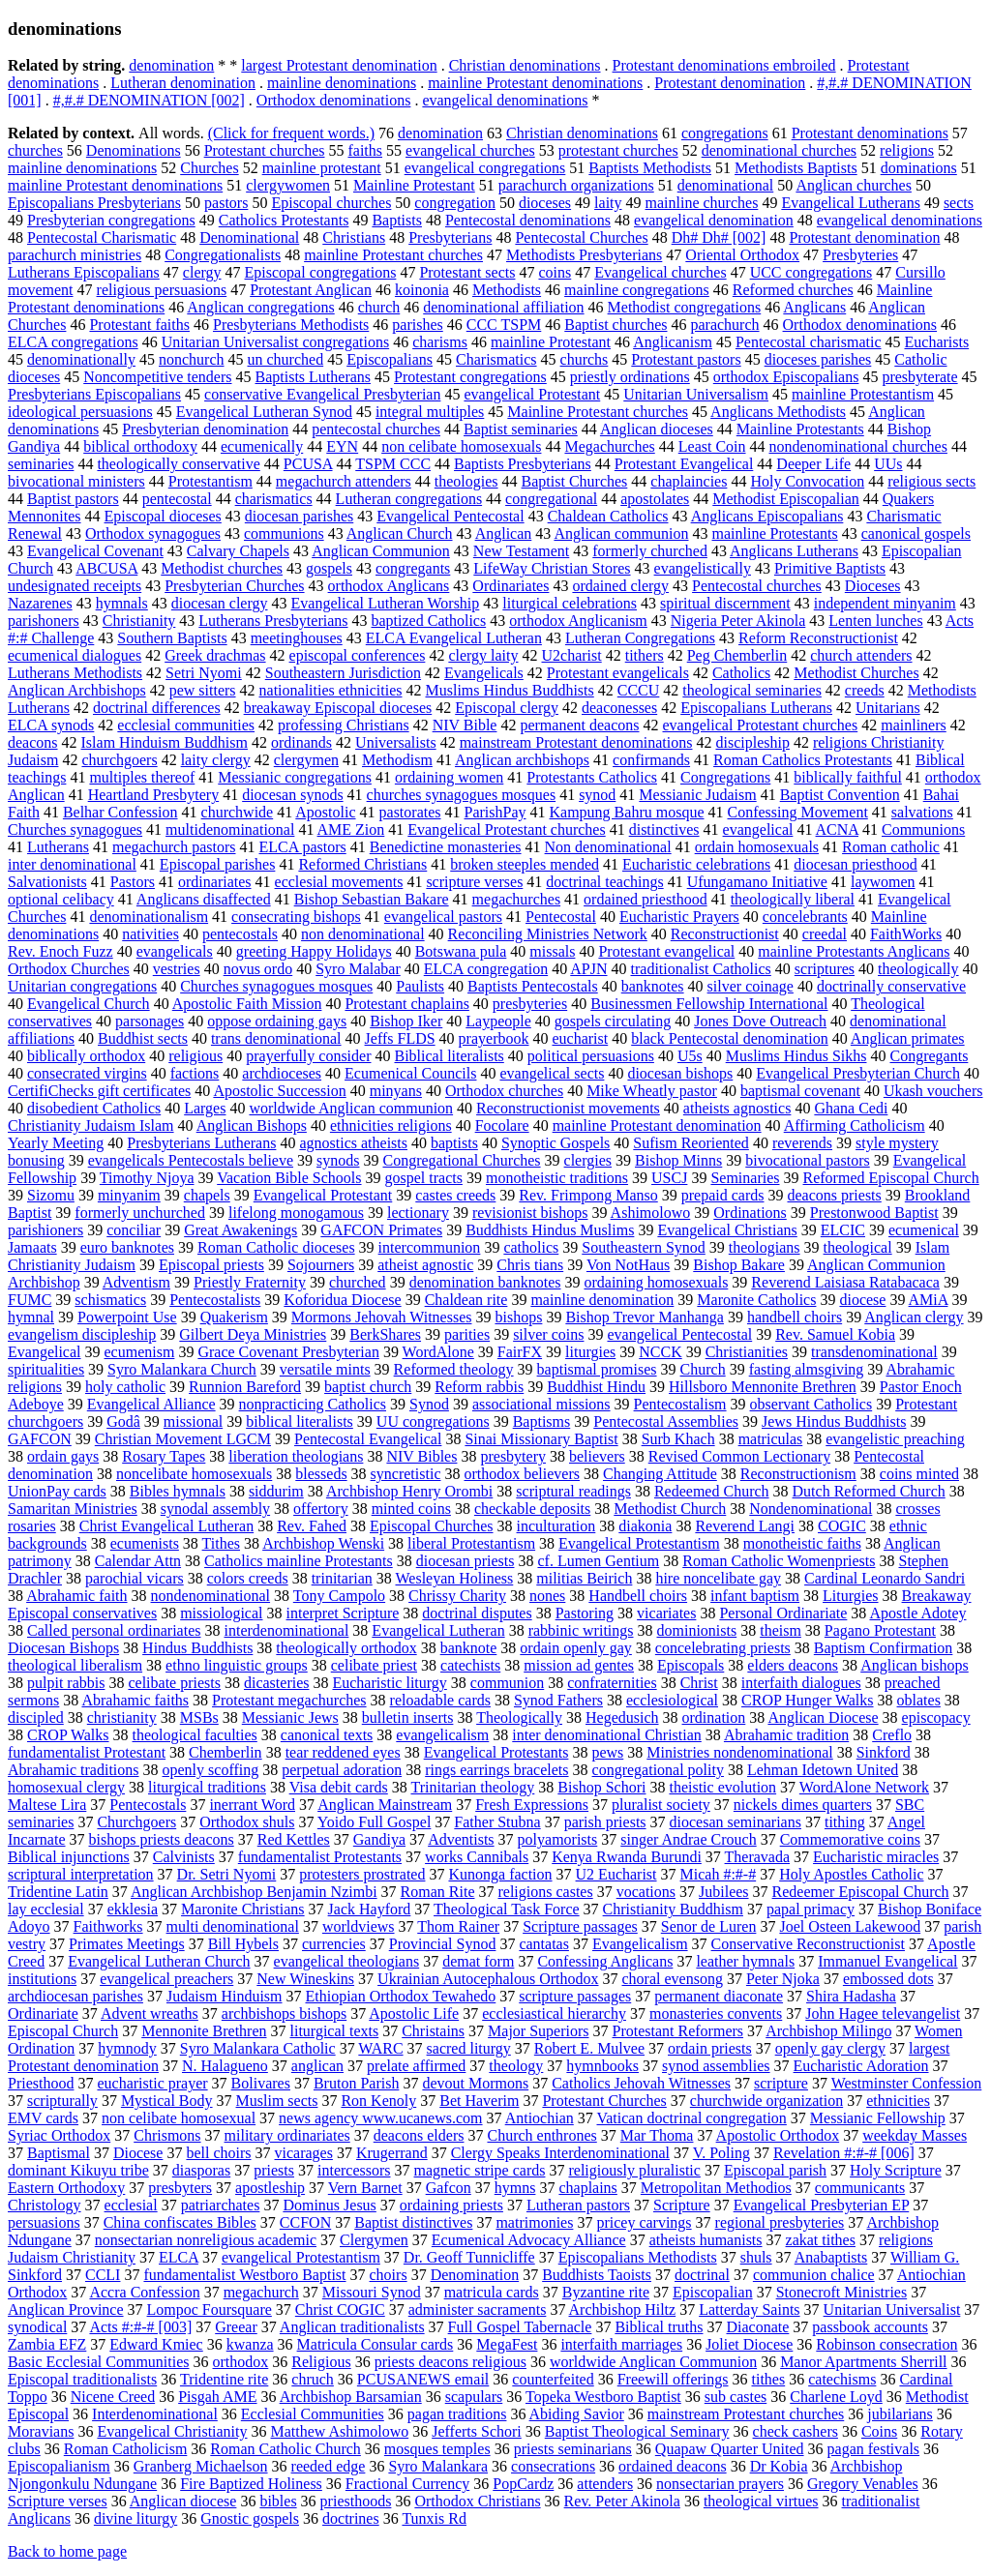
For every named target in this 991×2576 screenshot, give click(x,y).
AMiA (928, 1299)
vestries (176, 969)
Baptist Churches (575, 481)
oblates (919, 1700)
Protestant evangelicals (618, 673)
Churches (209, 168)
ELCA (178, 2257)
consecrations (553, 2466)
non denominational (363, 934)
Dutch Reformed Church (869, 1491)
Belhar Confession (120, 812)
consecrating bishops (296, 916)
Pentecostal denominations (528, 220)
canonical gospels (916, 533)
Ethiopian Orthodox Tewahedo (401, 1996)
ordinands (301, 742)
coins (554, 272)
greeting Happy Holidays (314, 951)
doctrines (350, 2518)
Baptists (397, 220)
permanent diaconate (718, 1996)
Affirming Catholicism (854, 1125)
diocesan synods (292, 794)
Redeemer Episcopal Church (860, 1891)
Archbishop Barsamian (351, 2396)
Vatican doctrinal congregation (691, 2118)
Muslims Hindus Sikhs (796, 1056)
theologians (764, 1247)
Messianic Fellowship (878, 2118)
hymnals (122, 603)
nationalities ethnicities (331, 690)
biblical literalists (299, 1421)
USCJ (669, 1178)
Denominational (249, 237)
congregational (551, 498)
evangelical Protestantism (301, 2257)
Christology (44, 2205)
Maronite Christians (243, 1909)
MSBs (199, 1717)
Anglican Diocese (822, 1717)
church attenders (861, 655)
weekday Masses (914, 2135)
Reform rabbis (479, 1386)
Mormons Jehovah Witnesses (381, 1317)
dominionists (697, 1630)
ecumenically (262, 446)
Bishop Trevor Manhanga (644, 1317)
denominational (725, 185)
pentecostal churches (376, 429)
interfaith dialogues (801, 1682)
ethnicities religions (391, 1125)
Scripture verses (57, 2501)
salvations (922, 812)
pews (607, 1752)
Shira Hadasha (851, 1996)
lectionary (418, 1212)
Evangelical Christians (726, 1230)
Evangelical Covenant (95, 551)
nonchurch (192, 359)
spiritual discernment (725, 603)
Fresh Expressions (531, 1804)
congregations (724, 133)
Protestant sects (467, 272)
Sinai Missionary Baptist (541, 1439)
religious (195, 1056)
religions (907, 150)
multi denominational (232, 1926)
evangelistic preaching (895, 1439)
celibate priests (174, 1682)
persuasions (44, 2222)
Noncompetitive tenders (157, 377)
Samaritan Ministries (72, 1508)
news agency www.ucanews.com (380, 2118)
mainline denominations (341, 82)
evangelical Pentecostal (679, 1334)
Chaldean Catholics (608, 516)
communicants (860, 2187)
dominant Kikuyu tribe (78, 2170)
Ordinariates (510, 585)
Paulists (420, 986)
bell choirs (218, 2153)
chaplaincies (688, 481)
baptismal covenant (800, 1090)
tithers (644, 655)
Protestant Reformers (678, 2031)
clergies (588, 1160)
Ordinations (750, 1212)
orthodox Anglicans (389, 585)
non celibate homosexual (178, 2118)
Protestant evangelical (666, 951)
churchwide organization (766, 2100)
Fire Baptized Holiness (251, 2483)
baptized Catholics (429, 620)
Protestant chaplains (406, 1003)
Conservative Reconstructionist (808, 1944)
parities (467, 1334)
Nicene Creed (113, 2396)
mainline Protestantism (863, 394)
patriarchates (220, 2205)
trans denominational (276, 1038)
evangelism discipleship (82, 1334)
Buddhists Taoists (596, 2274)
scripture (781, 2083)
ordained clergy (620, 585)
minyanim (129, 1195)
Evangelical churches (660, 272)
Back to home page (67, 2551)
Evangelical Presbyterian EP (822, 2205)
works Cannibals (476, 1857)
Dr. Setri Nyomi (227, 1874)
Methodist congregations (685, 307)
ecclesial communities (186, 725)
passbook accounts (870, 2327)
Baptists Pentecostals (532, 986)
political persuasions (590, 1056)
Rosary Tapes (163, 1456)
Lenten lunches (875, 620)
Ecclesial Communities (312, 2414)
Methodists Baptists (796, 168)
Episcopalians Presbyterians (94, 202)
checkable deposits (532, 1508)
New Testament (521, 551)
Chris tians (529, 1265)
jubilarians (900, 2414)
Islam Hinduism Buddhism (164, 742)
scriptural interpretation (81, 1874)
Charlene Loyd (836, 2396)
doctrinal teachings (604, 881)
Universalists (395, 742)
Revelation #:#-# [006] (844, 2153)
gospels (329, 568)
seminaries (41, 464)
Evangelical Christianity (172, 2431)
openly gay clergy (830, 2048)
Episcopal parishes (218, 864)
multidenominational (229, 829)
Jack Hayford (369, 1909)
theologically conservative (178, 464)
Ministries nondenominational (739, 1752)
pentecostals (240, 934)
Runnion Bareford (245, 1386)
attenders (605, 2483)
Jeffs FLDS (400, 1038)
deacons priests (834, 1195)
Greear (236, 2327)
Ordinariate (43, 2013)
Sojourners (320, 1265)
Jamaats (32, 1247)
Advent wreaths (149, 2013)
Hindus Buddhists (197, 1648)
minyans (396, 1090)
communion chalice (814, 2274)
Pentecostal (561, 916)
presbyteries (530, 1003)
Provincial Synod (442, 1944)
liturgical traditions (207, 1787)
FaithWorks (906, 934)
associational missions (541, 1404)
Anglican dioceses (656, 429)
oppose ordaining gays (276, 1021)
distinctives (664, 829)
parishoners (43, 620)
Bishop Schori (601, 1787)
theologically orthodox (346, 1648)
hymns (515, 2187)
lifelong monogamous (296, 1212)
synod (597, 794)
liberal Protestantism (471, 1543)
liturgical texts (334, 2031)
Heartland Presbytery (154, 794)
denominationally (81, 359)
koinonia (422, 289)
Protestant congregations (470, 377)
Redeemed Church (711, 1491)
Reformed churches (793, 289)
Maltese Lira (47, 1804)
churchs (584, 359)
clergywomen (288, 185)
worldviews (358, 1926)
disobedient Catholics (94, 1108)
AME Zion (351, 829)
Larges (204, 1108)
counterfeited (552, 2379)
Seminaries (744, 1178)
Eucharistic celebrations (696, 864)
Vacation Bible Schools (289, 1178)
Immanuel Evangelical (887, 1961)
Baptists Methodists (649, 168)
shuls (756, 2257)
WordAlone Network (864, 1787)
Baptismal (58, 2153)
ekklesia (132, 1909)
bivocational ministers (76, 481)
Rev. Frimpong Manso (588, 1195)
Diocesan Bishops (63, 1648)
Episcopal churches (331, 202)
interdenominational (287, 1630)
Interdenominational (155, 2414)
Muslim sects (277, 2100)
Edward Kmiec (155, 2344)
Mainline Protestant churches (597, 411)
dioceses (545, 202)
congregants (412, 568)
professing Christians (343, 725)
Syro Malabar (358, 969)
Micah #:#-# (718, 1874)
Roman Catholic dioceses (276, 1247)
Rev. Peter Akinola (622, 2501)
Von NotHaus (628, 1265)
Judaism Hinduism (224, 1996)
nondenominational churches (858, 446)
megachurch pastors (174, 847)
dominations (919, 168)
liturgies (590, 1352)
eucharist (580, 1038)
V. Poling (721, 2153)
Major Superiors (538, 2031)
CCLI (102, 2274)
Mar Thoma (657, 2135)
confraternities (611, 1682)
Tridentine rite (224, 2379)
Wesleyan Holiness (454, 1578)
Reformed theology (454, 1369)
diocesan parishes (299, 516)
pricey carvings (643, 2222)
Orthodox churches (504, 1090)
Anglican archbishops (522, 760)
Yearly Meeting (56, 1143)
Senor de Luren (709, 1926)
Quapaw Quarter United (729, 2449)
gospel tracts (424, 1178)
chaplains (587, 2187)
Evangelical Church (88, 1003)
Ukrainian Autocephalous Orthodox (487, 1978)
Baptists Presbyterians (522, 464)
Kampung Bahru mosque (627, 812)
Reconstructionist (725, 934)
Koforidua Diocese (342, 1299)
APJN (588, 969)
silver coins (548, 1334)
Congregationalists (223, 255)
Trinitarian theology (472, 1787)
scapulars (474, 2396)
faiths (364, 150)
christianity (122, 1717)
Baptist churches (615, 324)
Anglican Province (66, 2309)
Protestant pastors (685, 359)
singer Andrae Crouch (688, 1839)
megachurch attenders (343, 481)
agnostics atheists (353, 1143)
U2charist (572, 655)
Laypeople (498, 1021)
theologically (918, 969)
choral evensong (672, 1978)
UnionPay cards (57, 1491)
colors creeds (247, 1578)
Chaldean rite (466, 1299)
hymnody (127, 2048)
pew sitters (202, 690)
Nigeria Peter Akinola (738, 620)
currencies (334, 1944)
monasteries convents (715, 2013)
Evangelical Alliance (151, 1404)
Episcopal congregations (321, 272)
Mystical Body (167, 2100)
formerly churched (649, 551)
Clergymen (374, 2240)
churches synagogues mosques (461, 794)
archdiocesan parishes (75, 1996)
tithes (769, 2379)
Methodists (506, 289)
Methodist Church (670, 1508)
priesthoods (356, 2501)
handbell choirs (794, 1317)
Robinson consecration (886, 2344)
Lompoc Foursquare (209, 2309)
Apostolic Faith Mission (247, 1003)
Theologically (519, 1717)
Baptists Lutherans (313, 377)
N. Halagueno (225, 2066)
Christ (699, 1682)
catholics (530, 1247)
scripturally (62, 2100)
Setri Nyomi (203, 673)
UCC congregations (811, 272)
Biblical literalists (448, 1056)
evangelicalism (442, 1735)
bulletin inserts (408, 1717)
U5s (690, 1056)
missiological (221, 1613)
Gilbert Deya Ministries (252, 1334)
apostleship (270, 2187)
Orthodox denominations (333, 100)
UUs (888, 464)
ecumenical (923, 1230)
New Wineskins (305, 1978)
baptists (454, 1143)
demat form (478, 1961)
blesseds (320, 1474)
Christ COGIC (340, 2309)
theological (858, 1247)
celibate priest (374, 1665)
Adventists (461, 1839)
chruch (312, 2379)
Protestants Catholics (591, 777)
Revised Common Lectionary (739, 1456)
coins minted (919, 1474)
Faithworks (108, 1926)
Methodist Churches (856, 673)
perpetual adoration (342, 1770)
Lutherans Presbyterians (272, 620)
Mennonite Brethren (203, 2031)
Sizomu (51, 1195)
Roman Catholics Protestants (802, 760)
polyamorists (558, 1839)
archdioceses (281, 1073)
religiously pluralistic (634, 2170)
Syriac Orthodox (59, 2135)
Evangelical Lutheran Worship (385, 603)
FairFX (519, 1352)
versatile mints (325, 1369)
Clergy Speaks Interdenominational (560, 2153)
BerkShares (385, 1334)
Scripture (681, 2205)
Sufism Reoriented (691, 1143)
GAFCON (40, 1439)
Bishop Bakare (739, 1265)
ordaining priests (451, 2205)
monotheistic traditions (557, 1178)
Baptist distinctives (413, 2222)
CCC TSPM (504, 324)
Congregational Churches (461, 1160)
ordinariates (215, 881)
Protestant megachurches (289, 1700)
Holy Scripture (896, 2170)
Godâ (123, 1421)
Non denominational (608, 847)
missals (552, 951)
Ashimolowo (651, 1212)
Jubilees (724, 1891)
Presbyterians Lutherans (201, 1143)
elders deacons (792, 1665)
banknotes (652, 986)
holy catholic (125, 1386)
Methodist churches (222, 568)
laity (607, 202)
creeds (865, 690)
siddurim (276, 1491)
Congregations (725, 777)
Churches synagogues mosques (276, 986)
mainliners (913, 725)
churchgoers (119, 760)
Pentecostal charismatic (809, 342)
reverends (802, 1143)
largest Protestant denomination (338, 65)
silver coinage (750, 986)
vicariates (666, 1613)
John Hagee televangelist (882, 2013)
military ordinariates (287, 2135)
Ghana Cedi (850, 1108)
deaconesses (619, 707)
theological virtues (761, 2501)
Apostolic (325, 812)
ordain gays (63, 1456)
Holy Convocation (807, 481)
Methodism (397, 760)
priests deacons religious (450, 2362)
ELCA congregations (73, 342)
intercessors (354, 2170)
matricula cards (491, 2292)
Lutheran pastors (578, 2205)
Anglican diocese (183, 2501)
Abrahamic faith (76, 1595)
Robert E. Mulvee (589, 2048)
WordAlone (438, 1352)
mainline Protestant (551, 342)
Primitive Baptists (830, 568)
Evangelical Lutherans (850, 202)
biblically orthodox (86, 1056)
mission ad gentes (579, 1665)
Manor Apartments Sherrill (863, 2362)
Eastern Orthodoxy (66, 2187)
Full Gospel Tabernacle (520, 2327)
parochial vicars (134, 1578)
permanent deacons (579, 725)
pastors (226, 202)
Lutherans (58, 847)
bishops (518, 1317)
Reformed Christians (362, 864)
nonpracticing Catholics (312, 1404)
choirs (388, 2274)
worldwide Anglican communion (351, 1108)
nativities (150, 934)
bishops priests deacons (161, 1839)
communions (284, 533)
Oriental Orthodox (742, 255)
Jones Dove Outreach (760, 1021)
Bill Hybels (243, 1944)
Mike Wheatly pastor (651, 1090)
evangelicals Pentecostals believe (190, 1160)
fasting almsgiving (806, 1369)
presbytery (513, 1456)
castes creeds (455, 1195)
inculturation (556, 1526)
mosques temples (437, 2449)
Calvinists (184, 1857)
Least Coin (712, 446)
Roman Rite (438, 1891)
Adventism (136, 1282)
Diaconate (757, 2327)
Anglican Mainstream (384, 1804)
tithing (845, 1822)
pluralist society (661, 1804)
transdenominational (874, 1352)
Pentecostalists (214, 1299)
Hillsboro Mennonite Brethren (762, 1386)
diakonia (645, 1526)
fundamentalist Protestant (86, 1752)
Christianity (139, 620)
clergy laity (483, 655)
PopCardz (523, 2483)
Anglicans (814, 307)
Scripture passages (580, 1926)
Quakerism (234, 1317)
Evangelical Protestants (496, 1752)
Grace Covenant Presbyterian (287, 1352)
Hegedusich (622, 1717)
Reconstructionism (798, 1474)
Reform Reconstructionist (818, 638)
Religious (320, 2362)
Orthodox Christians (477, 2501)
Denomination (475, 2274)
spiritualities (46, 1369)
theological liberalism (75, 1665)
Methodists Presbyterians (584, 255)
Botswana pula (461, 951)
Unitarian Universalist (892, 2309)
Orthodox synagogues (153, 533)
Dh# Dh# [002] (719, 237)
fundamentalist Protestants (320, 1857)
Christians (353, 237)
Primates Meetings (127, 1944)
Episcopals (690, 1665)
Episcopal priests (211, 1265)
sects (959, 202)
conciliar (133, 1230)
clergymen (306, 760)
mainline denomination (602, 1299)
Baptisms (542, 1421)
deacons (33, 742)
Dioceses (873, 585)
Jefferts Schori (477, 2431)
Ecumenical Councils (410, 1073)
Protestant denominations (870, 133)
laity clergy (216, 760)
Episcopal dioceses (163, 516)
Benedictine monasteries (446, 847)
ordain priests (710, 2048)
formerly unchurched (140, 1212)
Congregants (928, 1056)
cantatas (544, 1944)
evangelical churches (470, 150)
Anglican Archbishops (77, 690)
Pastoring (585, 1613)
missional (193, 1421)
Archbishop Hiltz (622, 2309)
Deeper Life (813, 464)
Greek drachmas (215, 655)
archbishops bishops (284, 2013)
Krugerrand (392, 2153)
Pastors (132, 881)
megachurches (516, 899)
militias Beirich (584, 1578)
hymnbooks (602, 2066)
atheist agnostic (425, 1265)
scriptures (825, 969)
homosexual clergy (66, 1787)
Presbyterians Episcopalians (94, 394)
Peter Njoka (783, 1978)
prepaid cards (723, 1195)
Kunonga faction (500, 1874)
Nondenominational (810, 1508)
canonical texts (327, 1735)
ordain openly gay (576, 1648)
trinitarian (342, 1578)
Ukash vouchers (933, 1090)
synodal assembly (215, 1508)
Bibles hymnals (177, 1491)
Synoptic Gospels (555, 1143)
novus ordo (258, 969)
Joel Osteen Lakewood (849, 1926)
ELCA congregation (486, 969)
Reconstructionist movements (568, 1108)
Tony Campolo (339, 1595)
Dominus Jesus (329, 2205)
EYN (342, 446)
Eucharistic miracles (876, 1857)
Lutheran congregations (409, 498)
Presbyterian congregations (111, 220)
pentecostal (177, 498)
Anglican (503, 533)
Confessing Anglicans (605, 1961)
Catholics (741, 673)
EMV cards (43, 2118)
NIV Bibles (421, 1456)
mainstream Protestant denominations (576, 742)
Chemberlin (225, 1752)
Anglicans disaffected (203, 899)
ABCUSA (106, 568)
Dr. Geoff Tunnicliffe (469, 2257)
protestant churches (618, 150)
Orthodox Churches (69, 969)
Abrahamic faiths (135, 1700)
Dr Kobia (779, 2466)
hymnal (31, 1317)
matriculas (770, 1439)
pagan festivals (873, 2449)
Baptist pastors (73, 498)
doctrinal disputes (476, 1613)
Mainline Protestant (414, 185)
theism (780, 1630)
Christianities (747, 1352)
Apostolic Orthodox (778, 2135)
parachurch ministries (74, 255)
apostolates (654, 498)
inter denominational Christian (607, 1735)
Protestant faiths (139, 324)
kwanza (250, 2344)
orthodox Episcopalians (786, 377)
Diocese (138, 2153)
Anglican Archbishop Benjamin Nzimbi (254, 1891)
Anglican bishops (914, 1665)
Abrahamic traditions (73, 1770)
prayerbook (494, 1038)
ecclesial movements (339, 881)
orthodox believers (522, 1474)
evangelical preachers (166, 1978)
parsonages (149, 1021)
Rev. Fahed (311, 1526)
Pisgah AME (217, 2396)
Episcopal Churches (432, 1526)
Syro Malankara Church (181, 1369)
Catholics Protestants (284, 220)
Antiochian (539, 2118)
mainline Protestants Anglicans (853, 951)
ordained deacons (672, 2466)
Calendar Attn (138, 1561)
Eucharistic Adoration (861, 2066)
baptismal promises (597, 1369)
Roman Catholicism (126, 2449)
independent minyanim (885, 603)
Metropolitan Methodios (716, 2187)
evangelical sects (551, 1073)
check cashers (795, 2431)
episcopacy (936, 1717)
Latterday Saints (749, 2309)
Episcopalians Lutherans (756, 707)
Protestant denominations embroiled (724, 65)
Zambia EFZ (47, 2344)
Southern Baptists (171, 638)
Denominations (133, 150)
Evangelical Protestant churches (506, 829)
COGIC (842, 1526)
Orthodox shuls (246, 1822)
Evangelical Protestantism (639, 1543)
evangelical (758, 829)
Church (703, 1369)
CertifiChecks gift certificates (99, 1090)
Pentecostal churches (757, 585)
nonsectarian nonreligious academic (205, 2240)
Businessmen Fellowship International (708, 1003)
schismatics (110, 1299)
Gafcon (448, 2187)
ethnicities (898, 2100)
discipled (36, 1717)
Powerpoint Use (127, 1317)
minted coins (411, 1508)
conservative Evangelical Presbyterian (322, 394)
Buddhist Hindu (596, 1386)
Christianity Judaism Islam (91, 1125)
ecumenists (144, 1543)
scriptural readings (573, 1491)
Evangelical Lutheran (438, 1630)
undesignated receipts (74, 585)
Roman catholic (891, 847)
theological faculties (195, 1735)
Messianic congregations (295, 777)
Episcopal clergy (506, 707)
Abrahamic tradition (786, 1735)
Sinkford (883, 1752)
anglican (317, 2066)
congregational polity (658, 1770)
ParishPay (495, 812)
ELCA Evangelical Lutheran (454, 638)
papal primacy (810, 1909)
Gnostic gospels (249, 2518)
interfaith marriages (621, 2344)
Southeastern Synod (644, 1247)
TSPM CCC (393, 464)
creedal (824, 934)
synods (337, 1160)
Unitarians (888, 707)
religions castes (544, 1891)
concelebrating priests (723, 1648)
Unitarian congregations (82, 986)
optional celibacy (61, 899)
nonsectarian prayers (720, 2483)
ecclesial (131, 2205)
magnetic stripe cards (480, 2170)
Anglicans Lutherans (794, 551)
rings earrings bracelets (496, 1770)
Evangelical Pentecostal (450, 516)
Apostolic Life (414, 2013)
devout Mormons (475, 2083)
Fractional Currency (407, 2483)
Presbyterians (450, 237)
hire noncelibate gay (718, 1578)
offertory (320, 1508)
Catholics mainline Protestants (298, 1561)
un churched (286, 359)
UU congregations (433, 1421)
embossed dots (888, 1978)
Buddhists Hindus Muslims (549, 1230)
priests (274, 2170)
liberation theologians (295, 1456)
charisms (439, 342)
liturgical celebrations (569, 603)
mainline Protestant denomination (657, 1125)
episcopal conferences (357, 655)
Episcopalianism (59, 2466)
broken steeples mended (524, 864)
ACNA (837, 829)
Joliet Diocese (749, 2344)
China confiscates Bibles (180, 2222)
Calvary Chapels (238, 551)
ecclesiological (672, 1700)
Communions (923, 829)
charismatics (274, 498)
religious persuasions (162, 289)
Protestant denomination (729, 82)
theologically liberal (793, 899)
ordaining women (449, 777)
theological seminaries (752, 690)
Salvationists (47, 881)
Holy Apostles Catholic (851, 1874)
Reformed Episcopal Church (891, 1178)
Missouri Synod (371, 2292)
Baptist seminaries (521, 429)
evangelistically (702, 568)
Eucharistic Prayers (679, 916)
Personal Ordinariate (783, 1613)
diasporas (201, 2170)
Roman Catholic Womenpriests (778, 1561)
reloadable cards (440, 1700)
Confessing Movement (798, 812)
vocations (646, 1891)
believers (597, 1456)
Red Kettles (293, 1839)
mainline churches (702, 202)
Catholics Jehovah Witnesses (641, 2083)
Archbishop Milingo (828, 2031)
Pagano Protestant (880, 1630)
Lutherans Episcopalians (84, 272)
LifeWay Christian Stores (551, 568)
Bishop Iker (406, 1021)
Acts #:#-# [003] (140, 2327)
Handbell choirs (637, 1595)
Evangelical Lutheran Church (159, 1961)
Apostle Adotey (917, 1613)
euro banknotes (127, 1247)
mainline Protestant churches (393, 255)
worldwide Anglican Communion (653, 2362)
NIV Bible (465, 725)
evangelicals (174, 951)
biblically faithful (848, 777)
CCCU (638, 690)
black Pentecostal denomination (729, 1038)
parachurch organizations (576, 185)
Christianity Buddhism (673, 1909)
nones (547, 1595)
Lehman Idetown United (822, 1770)
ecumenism (140, 1352)
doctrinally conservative (891, 986)
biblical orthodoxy (140, 446)
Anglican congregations (260, 307)
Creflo (892, 1735)
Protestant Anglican (311, 289)
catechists (470, 1665)
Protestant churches (264, 150)
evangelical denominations (504, 100)
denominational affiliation (503, 307)
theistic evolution (722, 1787)
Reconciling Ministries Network (547, 934)
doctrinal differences (157, 707)
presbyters (180, 2187)
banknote (468, 1648)
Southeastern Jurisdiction (343, 673)
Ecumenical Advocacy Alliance (529, 2240)
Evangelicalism (640, 1944)
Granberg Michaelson (201, 2466)
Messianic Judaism (697, 794)
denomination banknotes (485, 1282)
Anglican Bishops (251, 1125)
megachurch (261, 2292)
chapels (207, 1195)
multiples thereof (142, 777)
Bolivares (260, 2083)
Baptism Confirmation (883, 1648)
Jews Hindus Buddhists (834, 1421)
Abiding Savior (576, 2414)
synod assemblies (716, 2066)
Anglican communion (621, 533)
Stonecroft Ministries (842, 2292)
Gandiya (379, 1839)
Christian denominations (525, 65)
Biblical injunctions (69, 1857)
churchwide (237, 812)
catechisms (842, 2379)
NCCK (660, 1352)
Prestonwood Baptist (874, 1212)
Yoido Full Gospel (374, 1822)
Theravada (758, 1857)
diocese (862, 1299)
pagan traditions (457, 2414)
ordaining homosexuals (656, 1282)
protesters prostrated (362, 1874)
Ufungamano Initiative (757, 881)
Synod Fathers (558, 1700)
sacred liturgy (469, 2048)
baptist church (367, 1386)
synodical (37, 2327)
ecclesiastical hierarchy (554, 2013)
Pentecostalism (680, 1404)
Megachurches (609, 446)
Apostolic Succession (279, 1090)
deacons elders (419, 2135)
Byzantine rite (605, 2292)
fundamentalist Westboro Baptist (244, 2274)
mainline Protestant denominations (535, 82)
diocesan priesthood (855, 864)
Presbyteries (860, 255)
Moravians (41, 2431)
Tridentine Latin (58, 1891)
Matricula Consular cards (375, 2344)
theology (516, 2066)
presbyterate (919, 377)
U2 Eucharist (616, 1874)
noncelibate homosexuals (194, 1474)
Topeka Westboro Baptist (603, 2396)
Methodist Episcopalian (785, 498)
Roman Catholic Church (285, 2449)
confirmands (651, 760)
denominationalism (148, 916)
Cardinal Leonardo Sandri (884, 1578)
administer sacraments (477, 2309)
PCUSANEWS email (423, 2379)
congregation (455, 202)
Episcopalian (713, 2292)
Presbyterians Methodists (291, 324)
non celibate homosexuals (461, 446)
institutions (42, 1978)
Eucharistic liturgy (389, 1682)
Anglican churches (854, 185)
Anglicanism (672, 342)
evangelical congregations (485, 168)
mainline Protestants (775, 533)
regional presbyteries (780, 2222)
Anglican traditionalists (352, 2327)
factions (195, 1073)
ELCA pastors (302, 847)
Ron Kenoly (378, 2100)
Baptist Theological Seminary (637, 2431)
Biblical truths (659, 2327)
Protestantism (210, 481)
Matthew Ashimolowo (340, 2431)
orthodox (241, 2362)
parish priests (605, 1822)
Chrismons (167, 2135)
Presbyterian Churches (234, 585)
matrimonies (534, 2222)
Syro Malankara (438, 2466)
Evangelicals (484, 673)
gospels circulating (613, 1021)
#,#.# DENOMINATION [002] (149, 100)
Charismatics (496, 359)
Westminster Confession (906, 2083)
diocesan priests (465, 1561)
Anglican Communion (381, 551)
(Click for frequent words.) (291, 133)
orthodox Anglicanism (578, 620)
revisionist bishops (530, 1212)
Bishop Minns (678, 1160)
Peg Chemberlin (737, 655)
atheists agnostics (737, 1108)
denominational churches (779, 150)
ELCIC (843, 1230)
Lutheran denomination (182, 82)
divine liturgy (135, 2518)
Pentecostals (147, 1804)
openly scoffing (211, 1770)
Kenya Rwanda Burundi (627, 1857)
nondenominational (211, 1595)
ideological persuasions (80, 411)
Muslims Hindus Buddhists (510, 690)
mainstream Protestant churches (746, 2414)
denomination (171, 65)
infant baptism (754, 1595)
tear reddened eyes (343, 1752)
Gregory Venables (862, 2483)
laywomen (883, 881)
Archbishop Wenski (323, 1543)
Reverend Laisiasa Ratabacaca (845, 1282)
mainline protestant (321, 168)
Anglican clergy (913, 1317)
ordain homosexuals (757, 847)
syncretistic (406, 1474)
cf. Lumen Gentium (598, 1561)
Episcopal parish (775, 2170)
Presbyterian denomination (205, 429)
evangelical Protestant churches (760, 725)
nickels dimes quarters (803, 1804)
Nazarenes (40, 603)
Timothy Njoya (147, 1178)
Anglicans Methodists (778, 411)
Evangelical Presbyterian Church (858, 1073)
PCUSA (308, 464)
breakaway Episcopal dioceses (338, 707)
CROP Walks (68, 1735)
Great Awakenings (240, 1230)
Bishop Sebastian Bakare (371, 899)
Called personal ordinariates (114, 1630)
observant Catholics (811, 1404)
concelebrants (805, 916)
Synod (429, 1404)
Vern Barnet (365, 2187)
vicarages (304, 2153)
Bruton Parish (356, 2083)
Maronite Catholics (756, 1299)
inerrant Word (252, 1804)
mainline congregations (636, 289)
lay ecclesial (46, 1909)
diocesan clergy (219, 603)
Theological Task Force (507, 1909)
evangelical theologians (347, 1961)
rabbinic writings (581, 1630)
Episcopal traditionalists (82, 2379)
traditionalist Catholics (701, 969)
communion (507, 1682)
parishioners (45, 1230)
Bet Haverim (479, 2100)
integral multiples (429, 411)
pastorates (410, 812)
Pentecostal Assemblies (665, 1421)
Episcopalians (389, 359)
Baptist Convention (840, 794)
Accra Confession (144, 2292)
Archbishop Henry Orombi (409, 1491)
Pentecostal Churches (581, 237)
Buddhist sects (143, 1038)
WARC (380, 2048)
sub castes (735, 2396)
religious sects (931, 481)
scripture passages (575, 1996)
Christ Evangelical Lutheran (166, 1526)
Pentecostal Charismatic (101, 237)
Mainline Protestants (800, 429)
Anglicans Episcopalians (767, 516)
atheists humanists (706, 2240)
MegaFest (506, 2344)
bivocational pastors (807, 1160)
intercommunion (429, 1247)
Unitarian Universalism (695, 394)
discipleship (752, 742)
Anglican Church (399, 533)
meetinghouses (297, 638)
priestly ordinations (630, 377)
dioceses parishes (818, 359)
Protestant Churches (604, 2100)
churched (357, 1282)
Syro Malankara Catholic (258, 2048)
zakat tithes (821, 2240)
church (379, 307)
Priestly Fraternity (250, 1282)
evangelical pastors (443, 916)
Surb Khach (678, 1439)
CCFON (305, 2222)
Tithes (221, 1543)
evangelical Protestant (532, 394)
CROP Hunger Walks (807, 1700)
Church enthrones (541, 2135)
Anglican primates (908, 1038)
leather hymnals (745, 1961)
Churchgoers (136, 1822)
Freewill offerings (673, 2379)
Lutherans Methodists (75, 673)
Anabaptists (831, 2257)
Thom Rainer (458, 1926)
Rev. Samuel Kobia (835, 1334)
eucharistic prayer (152, 2083)
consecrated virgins (87, 1073)
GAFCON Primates (381, 1230)
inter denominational (72, 864)
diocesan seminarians (735, 1822)
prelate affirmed (416, 2066)
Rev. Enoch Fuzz (60, 951)
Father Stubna (497, 1822)
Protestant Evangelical (684, 464)
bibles (277, 2501)
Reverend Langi (745, 1526)
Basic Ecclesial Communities (99, 2362)
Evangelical (44, 1352)
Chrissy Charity (457, 1595)
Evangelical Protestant (323, 1195)
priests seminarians (573, 2449)
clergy (202, 272)
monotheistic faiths (802, 1543)
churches (35, 150)
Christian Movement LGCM (183, 1439)
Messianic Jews (290, 1717)
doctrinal (702, 2274)
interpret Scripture (343, 1613)
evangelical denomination (714, 220)
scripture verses (474, 881)
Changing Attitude (660, 1474)
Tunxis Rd (434, 2518)
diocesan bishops (680, 1073)
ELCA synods (51, 725)
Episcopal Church (63, 2031)
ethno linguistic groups (236, 1665)
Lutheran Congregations (640, 638)
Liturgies (850, 1595)
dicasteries (277, 1682)
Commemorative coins (850, 1839)
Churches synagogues (75, 829)
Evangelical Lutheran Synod (264, 411)
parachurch (724, 324)
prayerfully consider (308, 1056)
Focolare (502, 1125)
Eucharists (937, 342)
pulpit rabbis (66, 1682)
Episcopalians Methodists (637, 2257)
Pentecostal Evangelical (367, 1439)
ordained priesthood (645, 899)
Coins (879, 2431)
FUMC (29, 1299)
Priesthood (41, 2083)
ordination (714, 1717)
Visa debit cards (338, 1787)
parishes (417, 324)
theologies (466, 481)
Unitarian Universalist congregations (276, 342)
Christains (433, 2031)
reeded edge (328, 2466)
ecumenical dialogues (74, 655)
